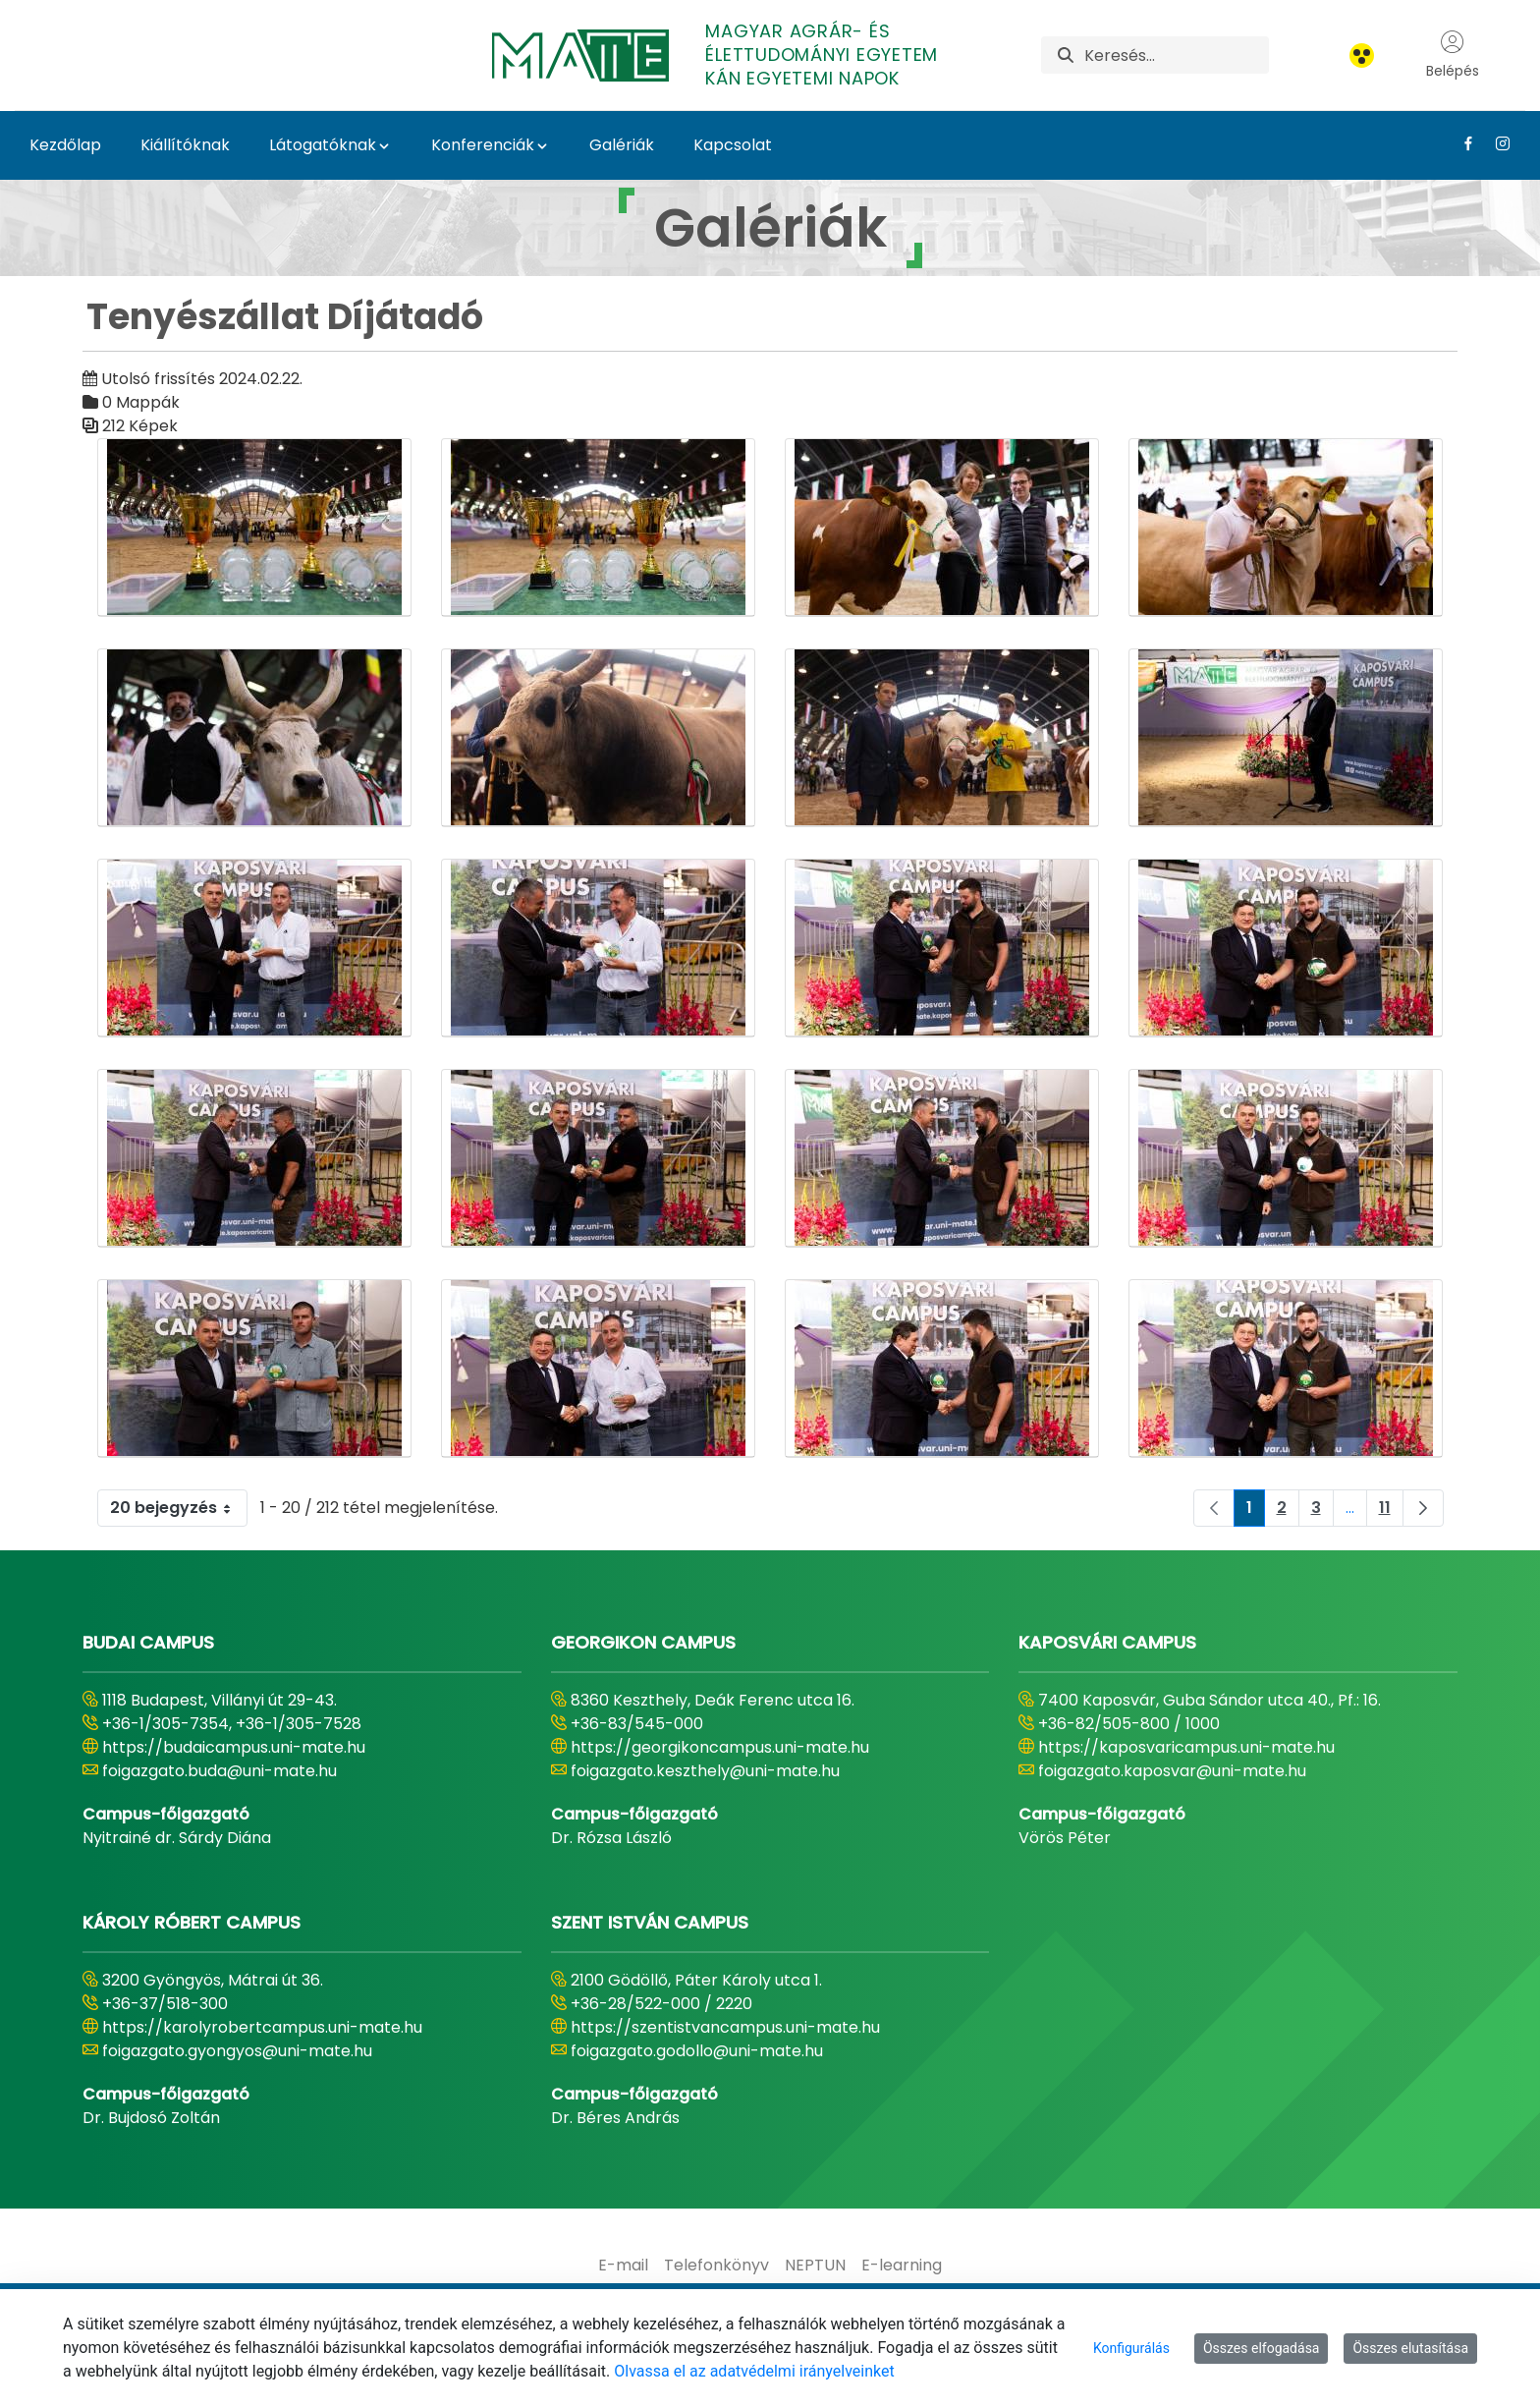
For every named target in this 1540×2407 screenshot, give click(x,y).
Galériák (621, 145)
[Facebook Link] (1461, 143)
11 (1391, 1511)
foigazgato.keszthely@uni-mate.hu (705, 1771)
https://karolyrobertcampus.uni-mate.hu (262, 2027)
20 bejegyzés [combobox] (178, 1508)
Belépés (1452, 55)
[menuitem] (623, 2265)
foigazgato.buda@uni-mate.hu (219, 1771)
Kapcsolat (732, 145)
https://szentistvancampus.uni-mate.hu (725, 2027)
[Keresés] (1176, 55)
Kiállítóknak (185, 145)
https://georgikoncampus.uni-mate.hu (720, 1747)
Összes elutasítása (1410, 2348)
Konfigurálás (1131, 2348)
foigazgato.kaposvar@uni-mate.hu (1172, 1771)
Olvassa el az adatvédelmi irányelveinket (754, 2371)
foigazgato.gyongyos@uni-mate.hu (237, 2051)
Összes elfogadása (1261, 2348)
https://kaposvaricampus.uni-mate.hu (1186, 1747)
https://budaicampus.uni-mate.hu (233, 1747)
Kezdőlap (65, 145)
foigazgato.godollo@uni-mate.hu (697, 2051)
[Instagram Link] (1495, 143)
